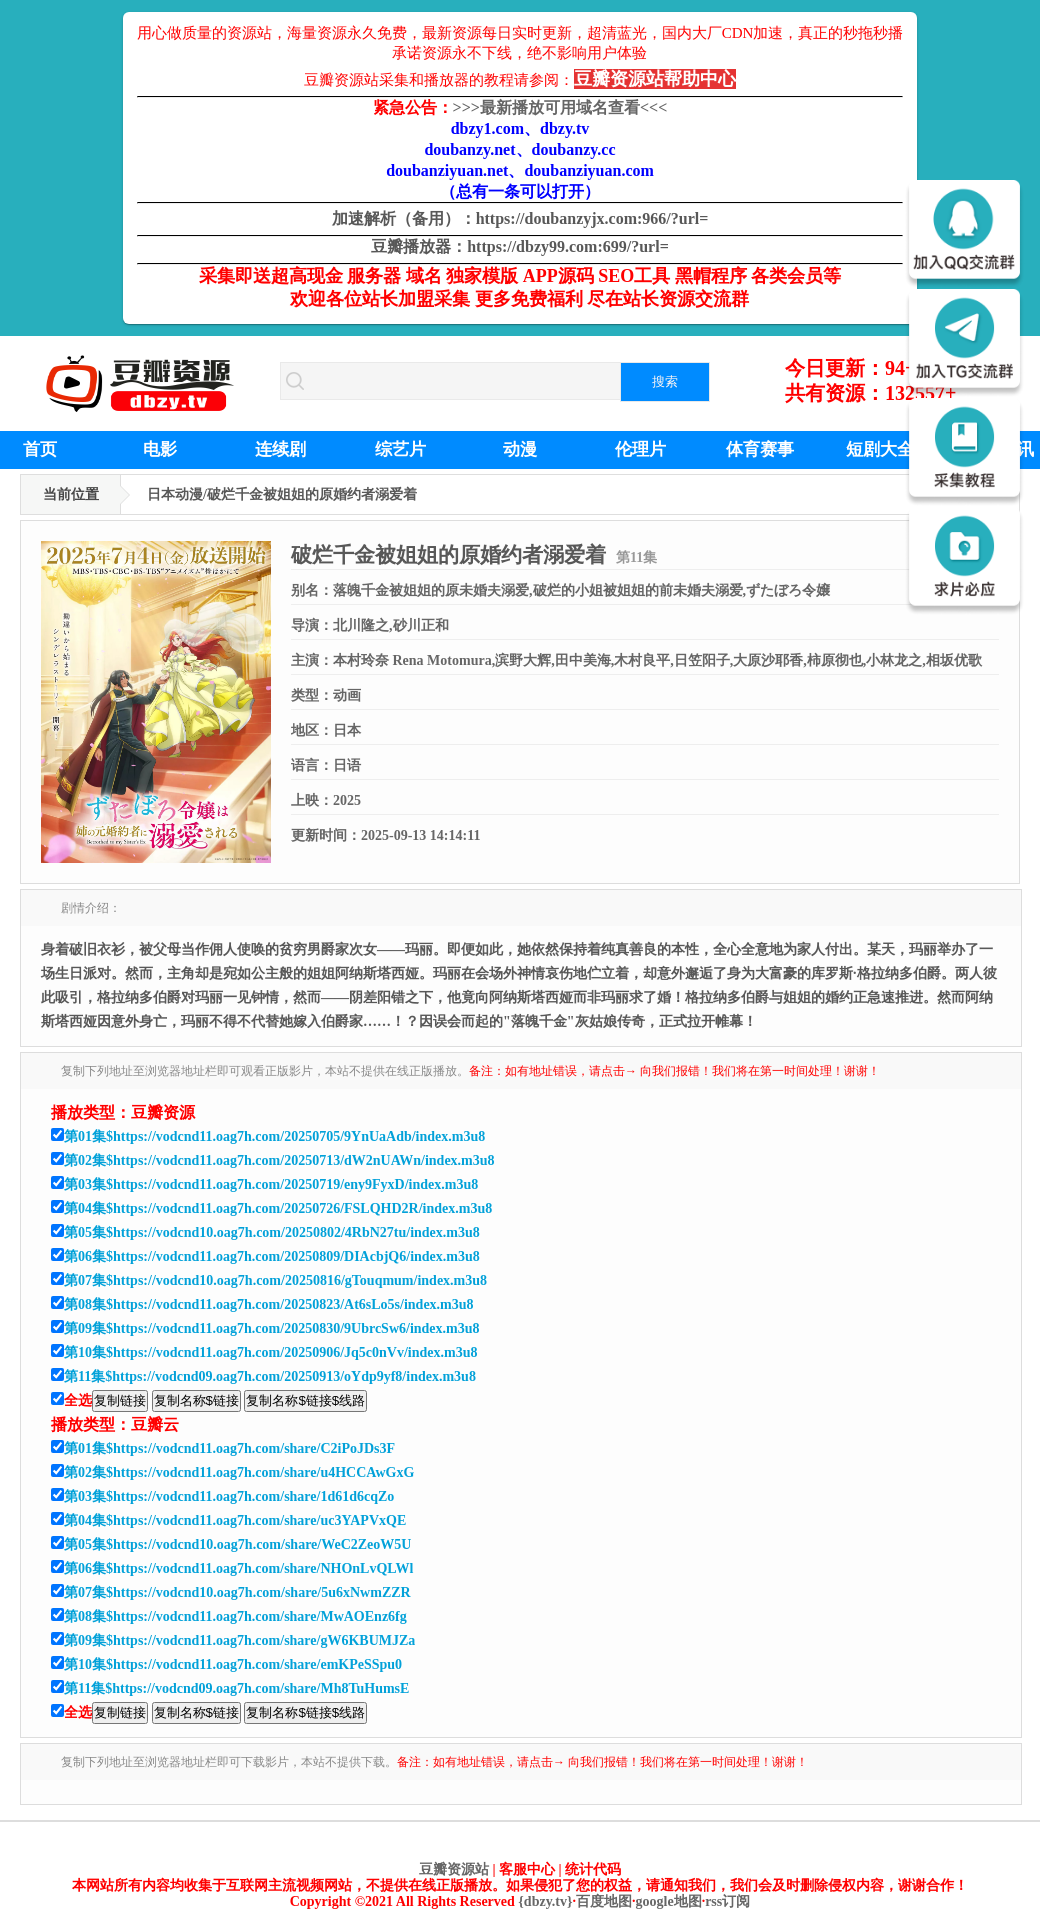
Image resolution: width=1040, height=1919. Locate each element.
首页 (40, 449)
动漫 (520, 449)
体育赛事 (760, 449)
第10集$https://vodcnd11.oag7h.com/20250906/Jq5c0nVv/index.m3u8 (270, 1352)
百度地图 (604, 1901)
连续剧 (280, 449)
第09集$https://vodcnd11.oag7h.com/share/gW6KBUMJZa (239, 1640)
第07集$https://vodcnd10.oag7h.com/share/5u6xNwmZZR (237, 1592)
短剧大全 (880, 449)
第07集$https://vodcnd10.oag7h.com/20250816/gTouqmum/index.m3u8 (275, 1280)
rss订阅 (727, 1901)
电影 (160, 449)
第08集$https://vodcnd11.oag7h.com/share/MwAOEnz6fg (235, 1616)
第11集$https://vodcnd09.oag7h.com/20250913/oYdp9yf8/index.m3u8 (270, 1376)
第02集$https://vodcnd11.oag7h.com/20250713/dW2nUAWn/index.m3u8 (279, 1160)
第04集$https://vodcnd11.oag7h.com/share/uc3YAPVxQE (235, 1520)
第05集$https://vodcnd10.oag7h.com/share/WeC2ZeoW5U (237, 1544)
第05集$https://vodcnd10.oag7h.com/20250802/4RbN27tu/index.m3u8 (272, 1232)
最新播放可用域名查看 (560, 107)
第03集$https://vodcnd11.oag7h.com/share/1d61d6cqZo (229, 1496)
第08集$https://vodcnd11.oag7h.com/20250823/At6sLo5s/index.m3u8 (269, 1304)
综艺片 (400, 449)
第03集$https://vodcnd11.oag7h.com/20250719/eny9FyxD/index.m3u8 (271, 1184)
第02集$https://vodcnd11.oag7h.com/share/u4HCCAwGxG (239, 1472)
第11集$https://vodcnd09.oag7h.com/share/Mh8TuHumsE (236, 1688)
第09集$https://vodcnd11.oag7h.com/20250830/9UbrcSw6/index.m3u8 (272, 1328)
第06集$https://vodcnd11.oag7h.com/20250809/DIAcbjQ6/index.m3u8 (272, 1256)
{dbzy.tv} (545, 1901)
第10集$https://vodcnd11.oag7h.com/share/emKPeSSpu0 (233, 1664)
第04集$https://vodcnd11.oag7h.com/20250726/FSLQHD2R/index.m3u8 (278, 1208)
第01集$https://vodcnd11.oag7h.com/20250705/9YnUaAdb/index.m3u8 (274, 1136)
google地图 (669, 1901)
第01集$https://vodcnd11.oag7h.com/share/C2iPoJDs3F (229, 1448)
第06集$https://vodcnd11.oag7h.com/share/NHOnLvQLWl (238, 1568)
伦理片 (640, 449)
